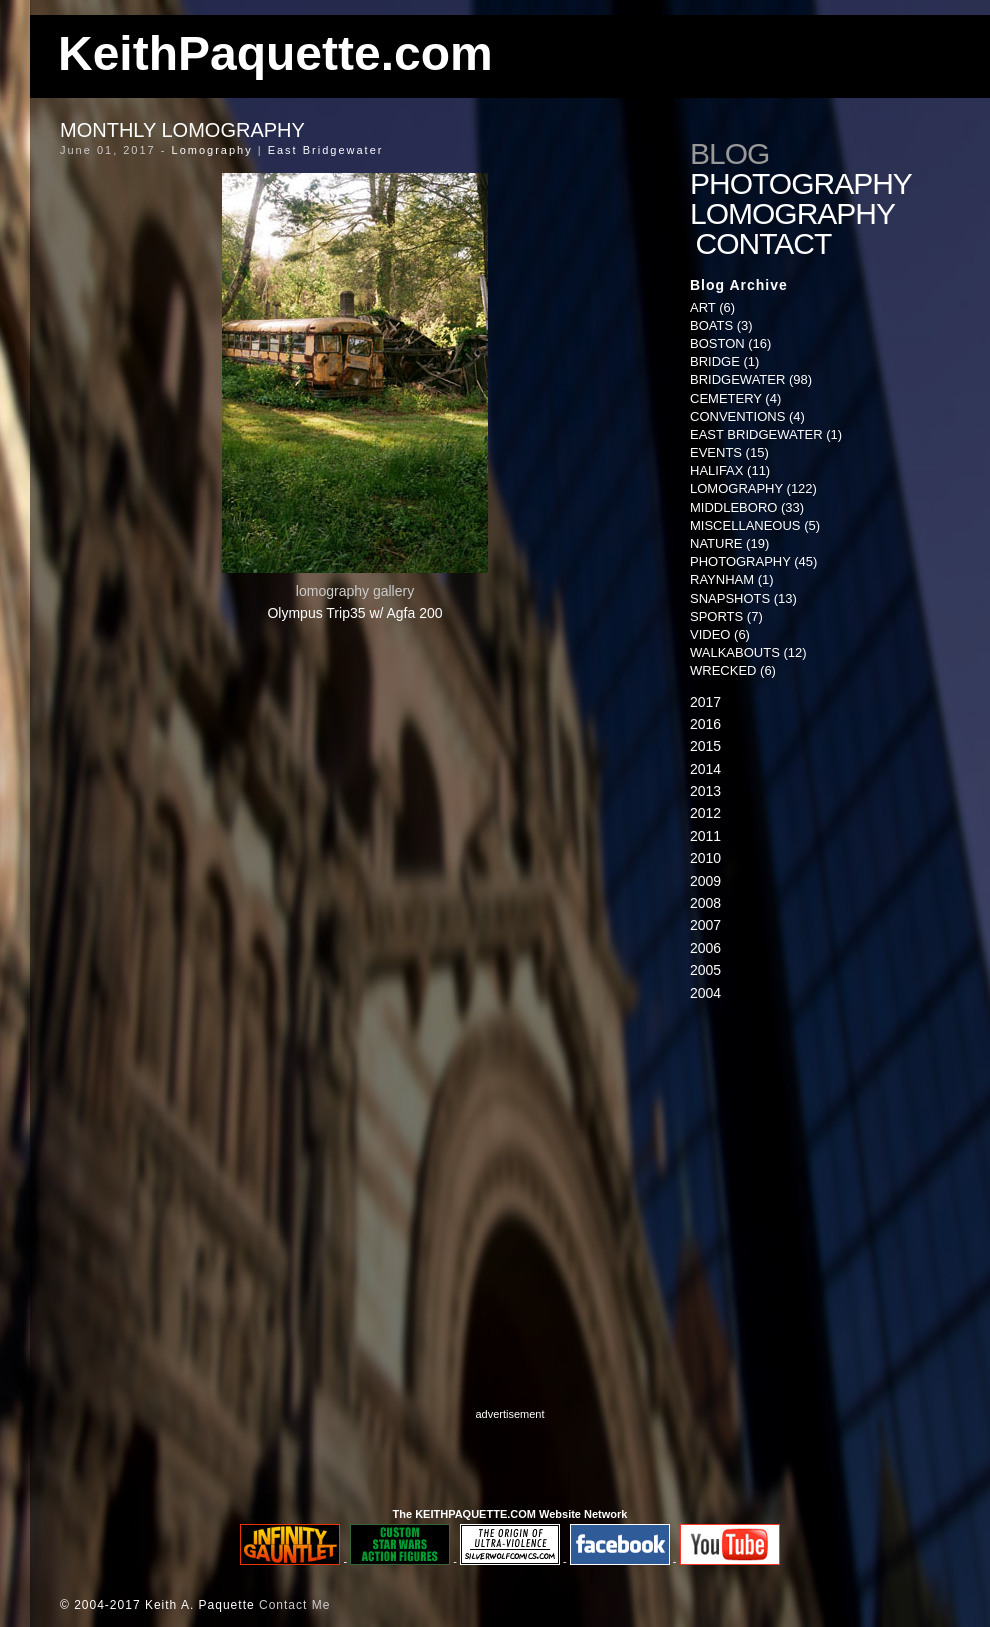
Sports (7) (726, 616)
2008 (705, 903)
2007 (705, 925)
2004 (705, 993)
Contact (768, 244)
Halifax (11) (730, 470)
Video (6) (720, 634)
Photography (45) (753, 561)
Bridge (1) (724, 361)
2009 (705, 881)
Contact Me (294, 1605)
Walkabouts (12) (748, 652)
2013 (705, 791)
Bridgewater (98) (751, 379)
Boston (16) (730, 343)
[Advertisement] (815, 1174)
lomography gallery (355, 591)
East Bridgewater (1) (766, 434)
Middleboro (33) (747, 507)
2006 (705, 948)
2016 (705, 724)
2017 (705, 702)
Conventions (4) (747, 416)
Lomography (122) (753, 488)
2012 (705, 813)
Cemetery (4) (735, 398)
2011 (705, 836)
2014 (705, 769)
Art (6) (712, 307)
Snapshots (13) (743, 598)
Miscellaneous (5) (755, 525)
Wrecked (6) (733, 670)
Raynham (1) (732, 579)
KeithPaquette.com (275, 53)
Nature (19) (729, 543)
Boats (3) (721, 325)
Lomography (212, 150)
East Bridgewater (326, 150)
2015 (705, 746)
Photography (801, 184)
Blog (729, 154)
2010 (705, 858)
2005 (705, 970)
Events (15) (729, 452)
